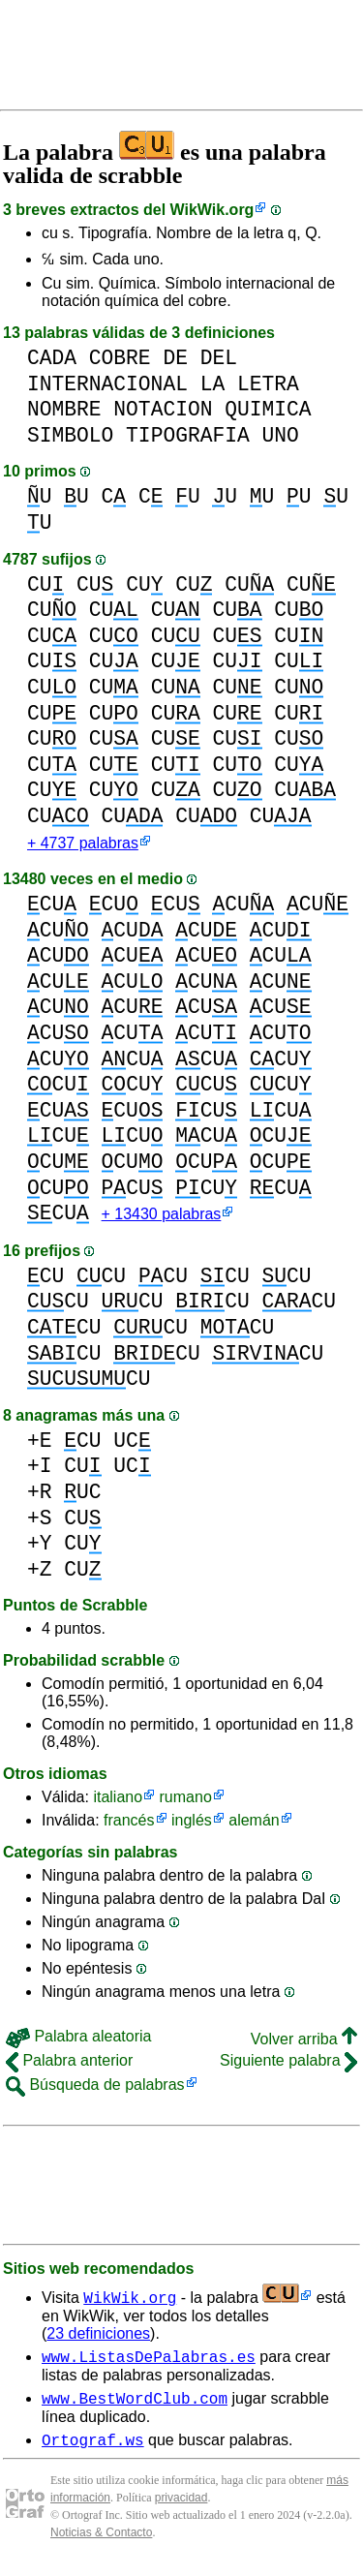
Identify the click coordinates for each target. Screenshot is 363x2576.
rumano (186, 1801)
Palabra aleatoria (78, 2040)
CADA (51, 358)
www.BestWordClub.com (134, 2407)
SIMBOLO (70, 435)
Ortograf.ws (93, 2452)
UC (131, 1444)
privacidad (181, 2510)
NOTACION (162, 409)
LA (213, 384)
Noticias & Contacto (101, 2545)
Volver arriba (304, 2043)
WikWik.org (212, 209)
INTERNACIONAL (107, 384)
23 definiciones (98, 2337)
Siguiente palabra (288, 2064)
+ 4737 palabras (82, 845)
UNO (279, 435)
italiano (117, 1801)
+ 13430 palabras (162, 1218)
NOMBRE (64, 409)
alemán (253, 1824)
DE (175, 358)
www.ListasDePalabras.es (149, 2363)
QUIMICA (268, 409)
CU (45, 584)
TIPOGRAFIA (188, 435)
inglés (191, 1824)
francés (129, 1824)
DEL (218, 358)
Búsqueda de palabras (95, 2088)
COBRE (120, 358)
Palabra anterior (69, 2064)
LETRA (268, 384)
